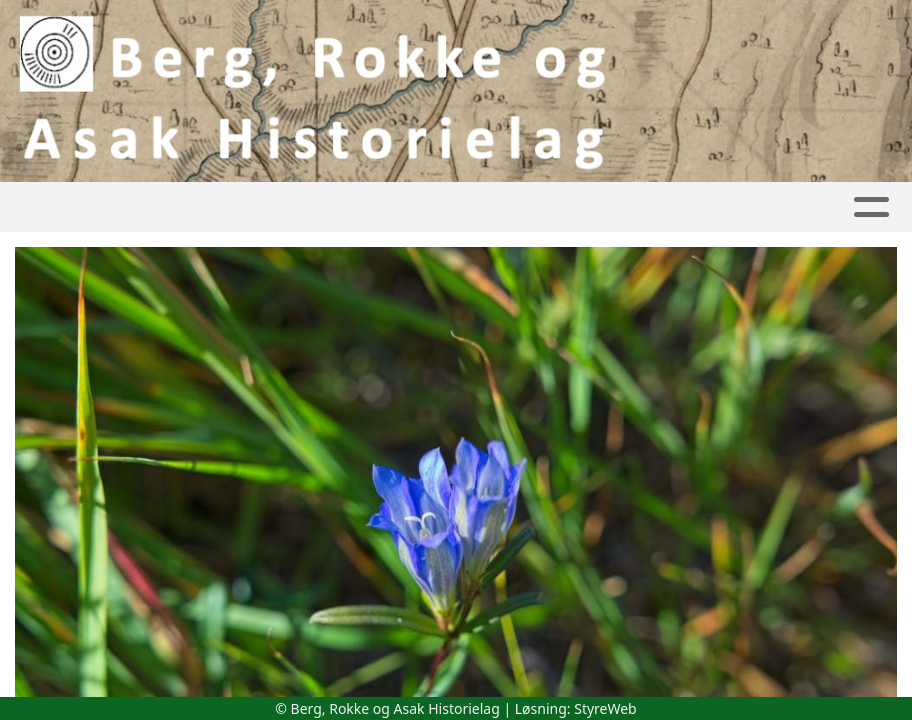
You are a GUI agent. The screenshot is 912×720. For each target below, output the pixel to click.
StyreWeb (605, 708)
